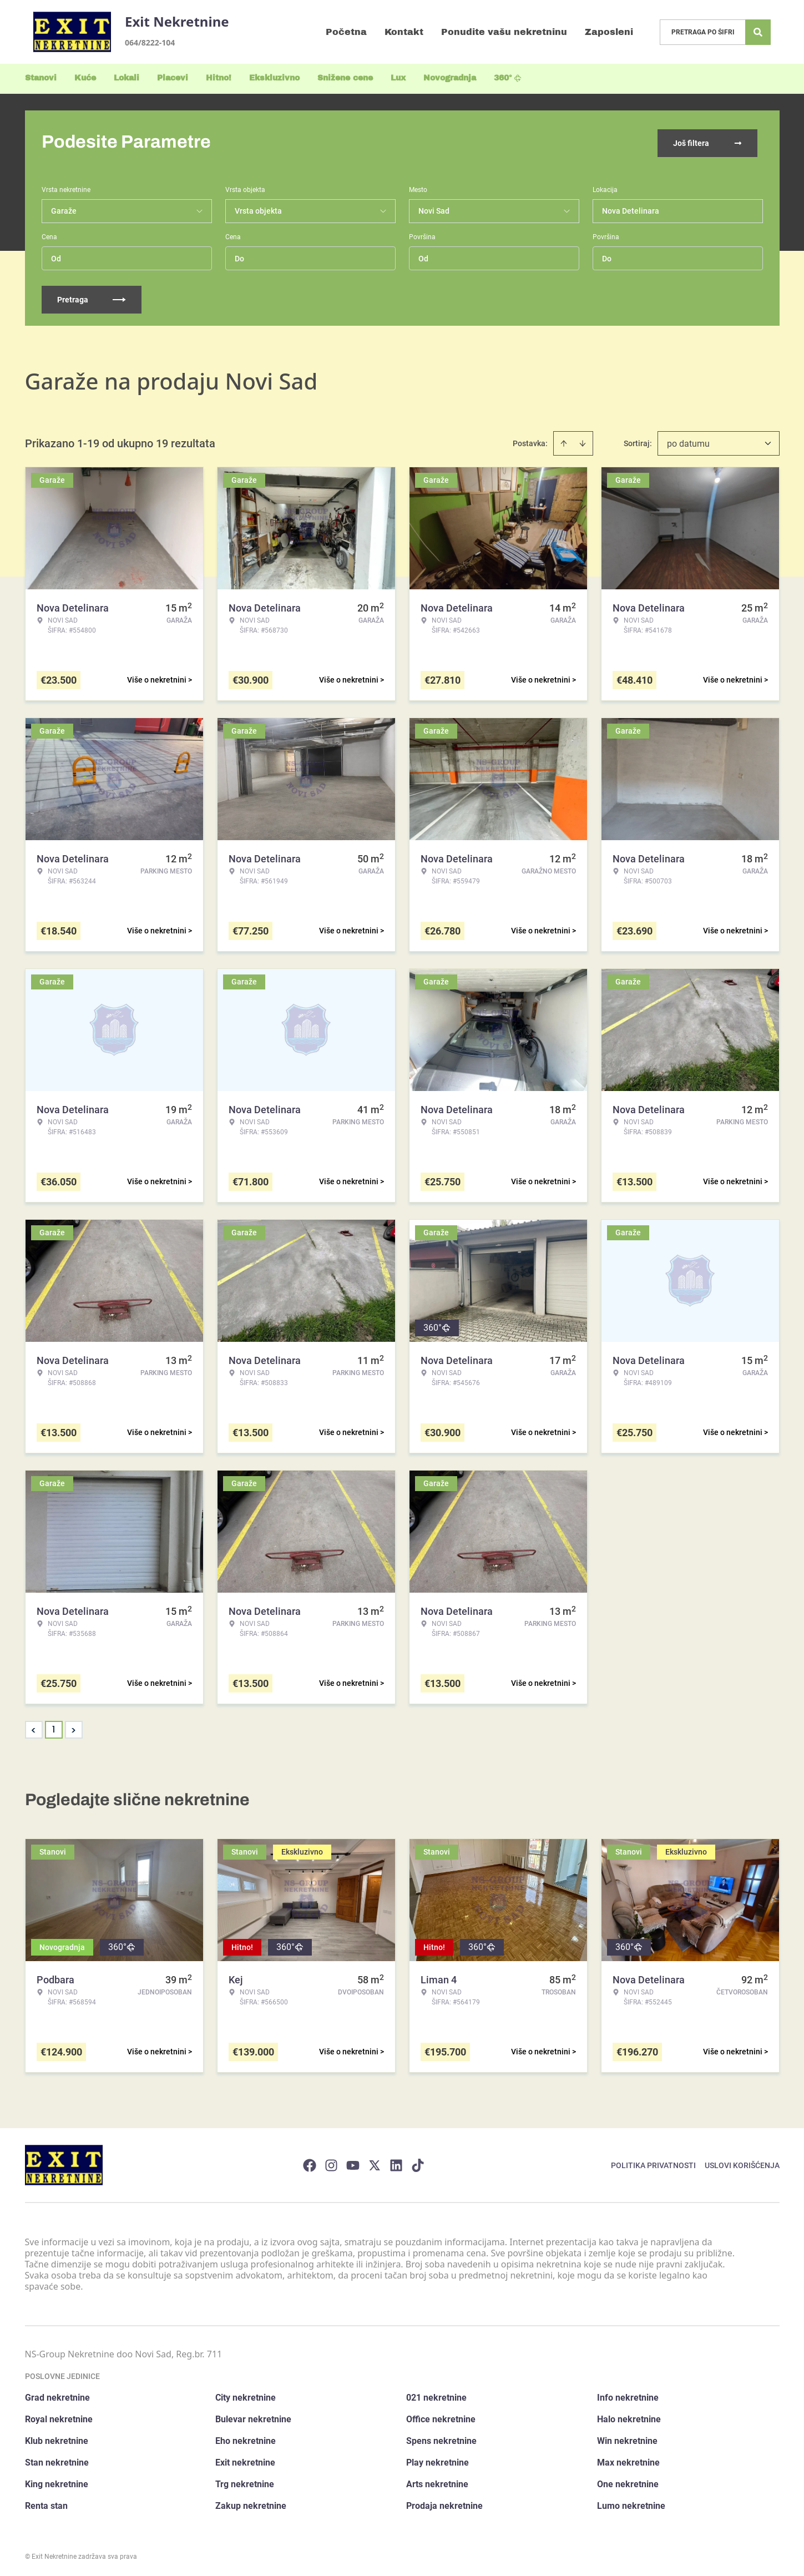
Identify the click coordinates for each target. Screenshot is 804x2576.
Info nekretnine (628, 2395)
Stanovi (41, 78)
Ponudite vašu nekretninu (504, 32)
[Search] (758, 32)
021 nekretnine (436, 2395)
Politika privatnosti (653, 2162)
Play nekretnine (437, 2460)
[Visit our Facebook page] (309, 2162)
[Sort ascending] (563, 441)
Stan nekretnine (57, 2460)
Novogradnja (449, 78)
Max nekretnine (628, 2460)
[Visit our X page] (374, 2162)
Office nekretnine (441, 2417)
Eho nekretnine (245, 2438)
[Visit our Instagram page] (331, 2162)
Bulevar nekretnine (253, 2417)
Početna (346, 32)
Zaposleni (609, 32)
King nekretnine (56, 2482)
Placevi (172, 78)
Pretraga (91, 297)
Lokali (126, 78)
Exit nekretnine (245, 2460)
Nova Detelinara (630, 208)
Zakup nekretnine (250, 2503)
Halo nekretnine (629, 2417)
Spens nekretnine (441, 2438)
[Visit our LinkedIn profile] (396, 2162)
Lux (398, 78)
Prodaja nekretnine (444, 2503)
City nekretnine (245, 2395)
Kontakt (404, 32)
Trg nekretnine (244, 2482)
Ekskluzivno (274, 78)
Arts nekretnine (437, 2482)
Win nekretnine (627, 2438)
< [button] (34, 1728)
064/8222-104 (150, 42)
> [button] (73, 1728)
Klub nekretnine (56, 2438)
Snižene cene (345, 78)
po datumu (688, 441)
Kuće (85, 78)
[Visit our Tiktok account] (417, 2162)
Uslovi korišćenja (742, 2162)
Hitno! (218, 78)
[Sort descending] (582, 441)
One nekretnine (628, 2482)
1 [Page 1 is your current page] (53, 1727)
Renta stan (46, 2503)
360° (508, 78)
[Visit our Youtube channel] (353, 2162)
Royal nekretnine (59, 2417)
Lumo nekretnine (631, 2503)
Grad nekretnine (57, 2395)
